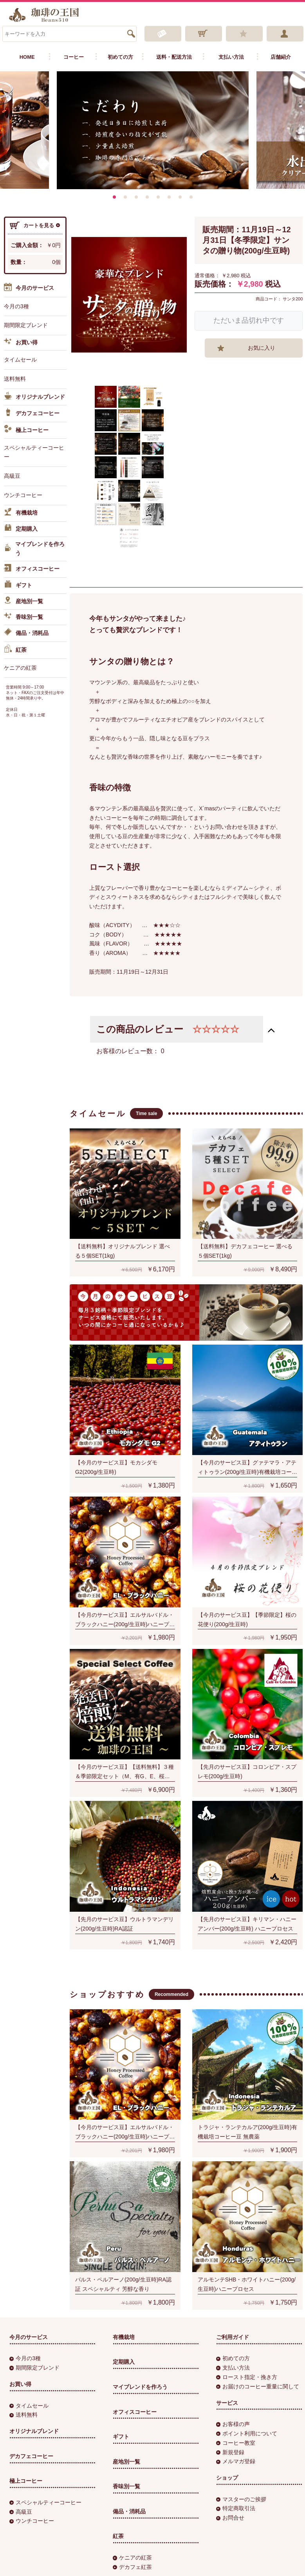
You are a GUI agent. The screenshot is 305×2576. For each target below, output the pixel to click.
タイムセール (20, 359)
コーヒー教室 (235, 2443)
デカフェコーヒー (32, 414)
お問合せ (230, 2518)
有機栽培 (21, 513)
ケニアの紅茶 (20, 668)
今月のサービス (29, 288)
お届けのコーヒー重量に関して (257, 2386)
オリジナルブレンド (34, 397)
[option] (153, 130)
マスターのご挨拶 (241, 2499)
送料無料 (15, 379)
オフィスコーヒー (32, 569)
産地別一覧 (23, 602)
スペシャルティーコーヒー (34, 452)
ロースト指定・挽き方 (246, 2377)
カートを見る (35, 226)
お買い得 (21, 342)
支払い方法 (231, 57)
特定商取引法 (235, 2508)
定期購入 (21, 529)
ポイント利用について (246, 2433)
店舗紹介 (281, 57)
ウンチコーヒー (23, 495)
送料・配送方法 (174, 57)
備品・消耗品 (26, 633)
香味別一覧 (23, 617)
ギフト (18, 585)
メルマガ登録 (235, 2461)
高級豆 (12, 476)
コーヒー (73, 57)
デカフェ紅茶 (132, 2567)
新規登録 (230, 2452)
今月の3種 (16, 306)
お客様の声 (233, 2424)
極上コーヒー (26, 430)
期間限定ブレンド (26, 325)
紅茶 (15, 650)
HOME (27, 57)
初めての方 (120, 57)
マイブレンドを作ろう (34, 549)
